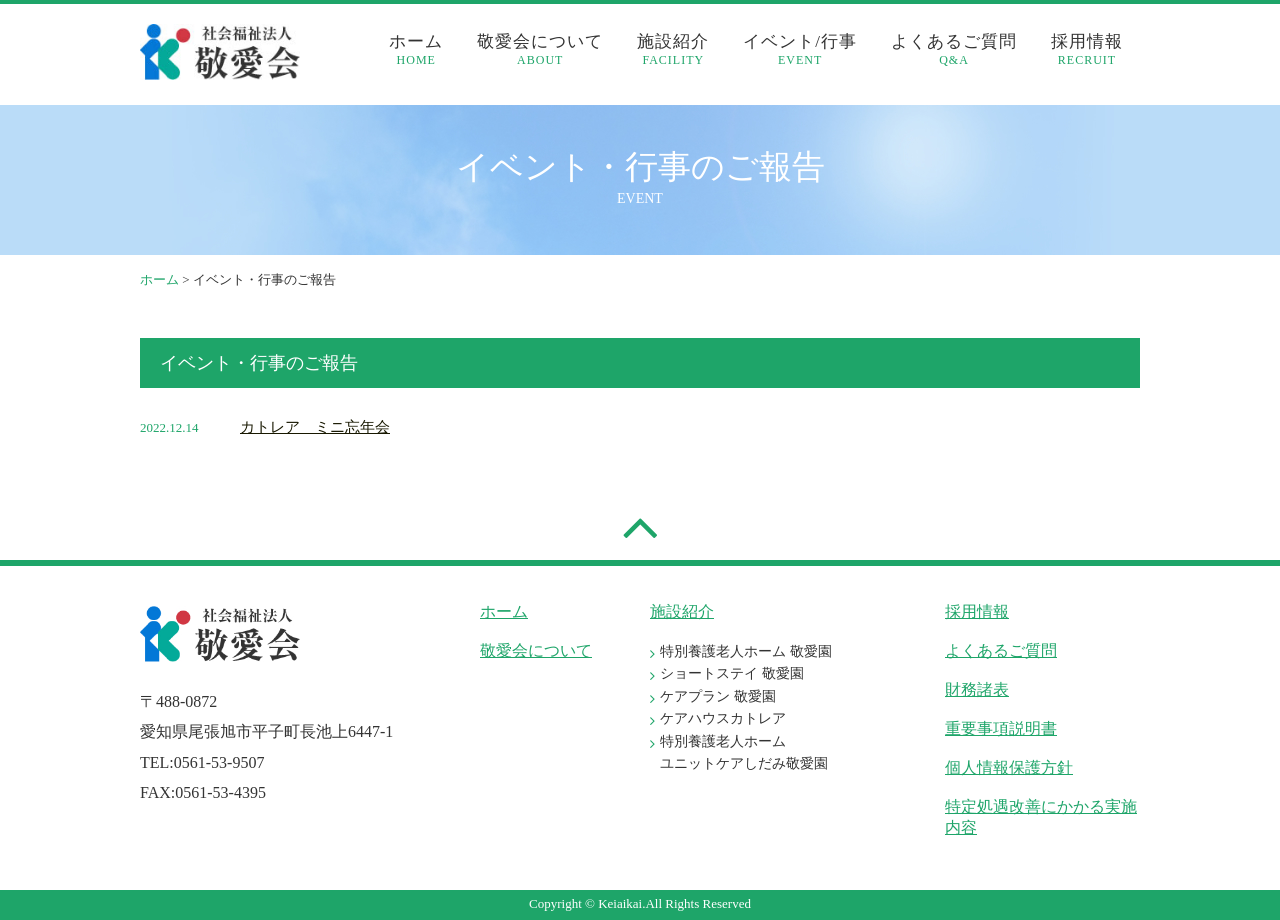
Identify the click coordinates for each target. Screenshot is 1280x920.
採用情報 (1087, 50)
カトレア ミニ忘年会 (315, 427)
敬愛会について (540, 50)
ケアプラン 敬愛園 (718, 696)
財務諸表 (977, 689)
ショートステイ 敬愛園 (732, 673)
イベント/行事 (800, 50)
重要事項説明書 (1001, 728)
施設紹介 (673, 50)
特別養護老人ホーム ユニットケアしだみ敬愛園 (744, 752)
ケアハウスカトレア (723, 718)
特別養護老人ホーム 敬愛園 (746, 651)
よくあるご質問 (954, 50)
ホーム (416, 50)
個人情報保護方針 (1009, 767)
